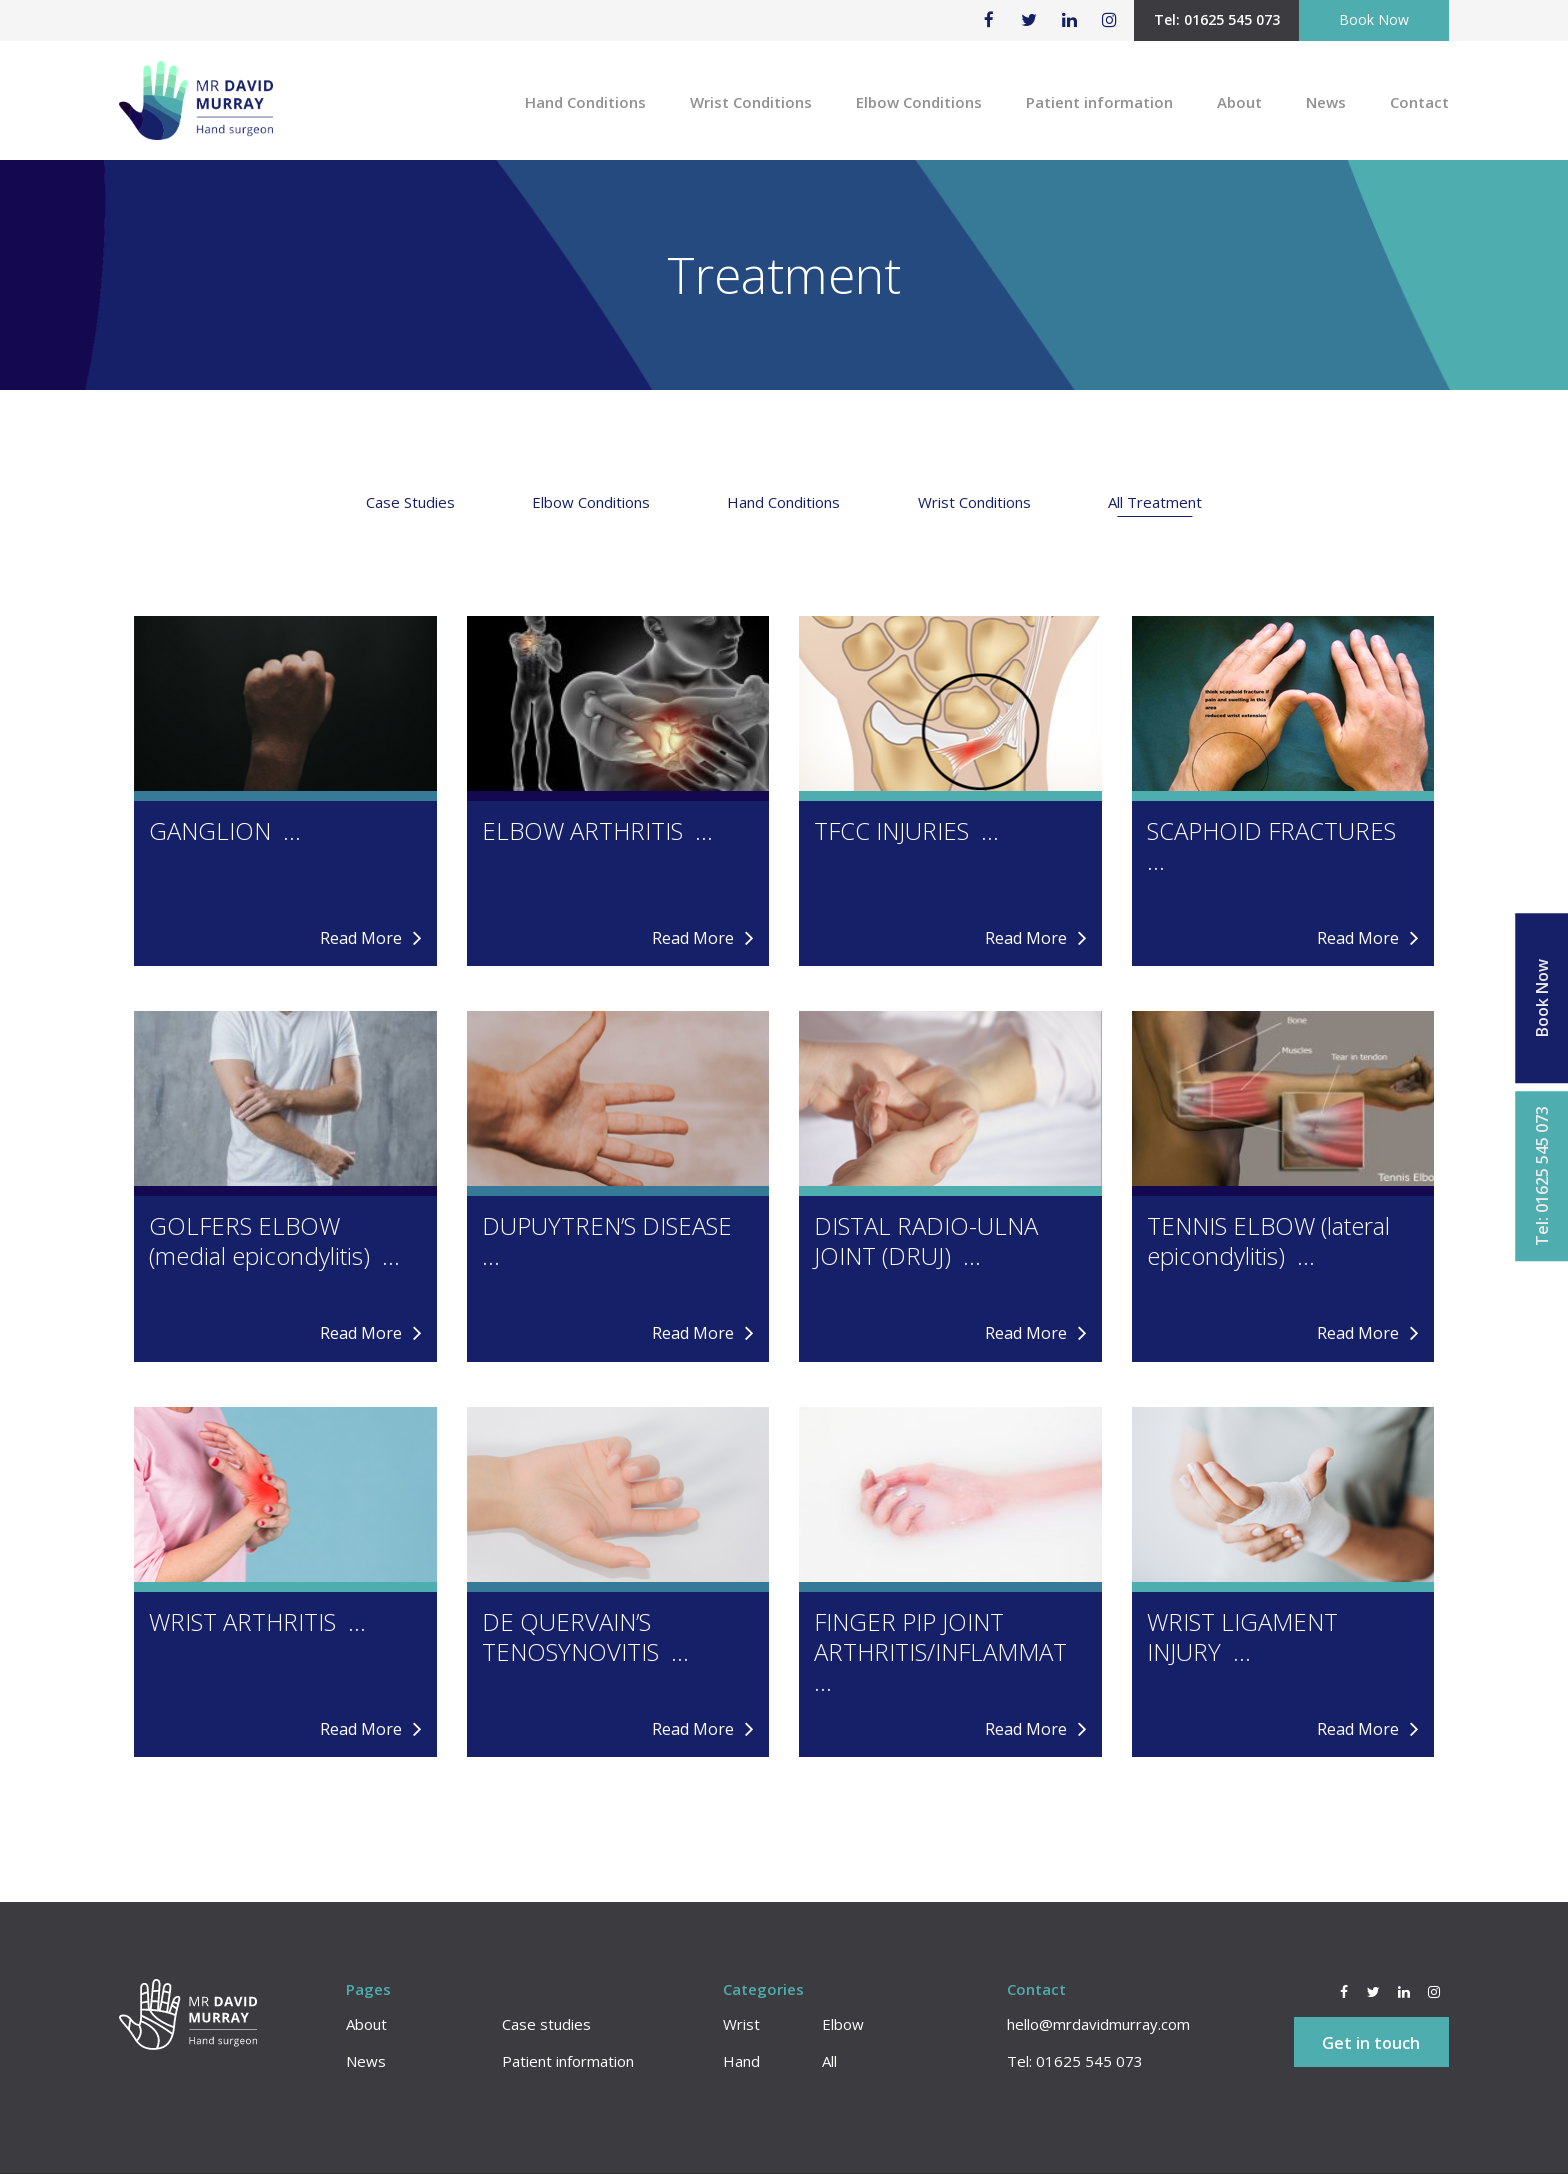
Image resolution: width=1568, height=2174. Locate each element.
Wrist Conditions (751, 102)
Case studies (546, 2024)
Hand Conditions (585, 102)
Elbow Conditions (919, 102)
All (829, 2061)
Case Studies (410, 502)
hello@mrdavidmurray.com (1098, 2024)
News (1326, 102)
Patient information (1099, 102)
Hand (741, 2061)
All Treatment (1155, 502)
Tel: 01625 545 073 (1217, 19)
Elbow (843, 2024)
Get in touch (1371, 2043)
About (1239, 102)
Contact (1419, 102)
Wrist (741, 2024)
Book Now (1374, 19)
